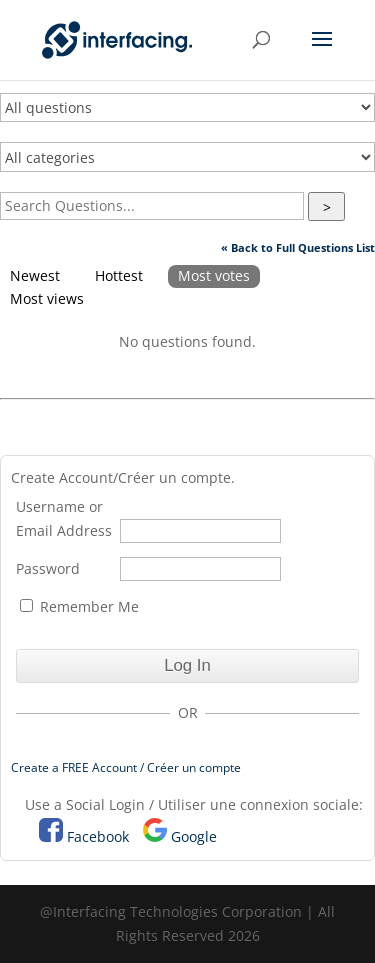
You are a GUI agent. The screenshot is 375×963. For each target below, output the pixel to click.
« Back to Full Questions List (298, 247)
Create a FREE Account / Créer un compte (126, 767)
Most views (47, 298)
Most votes (214, 275)
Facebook (98, 836)
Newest (35, 275)
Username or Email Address (64, 518)
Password (48, 568)
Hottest (119, 275)
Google (194, 836)
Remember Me (79, 606)
